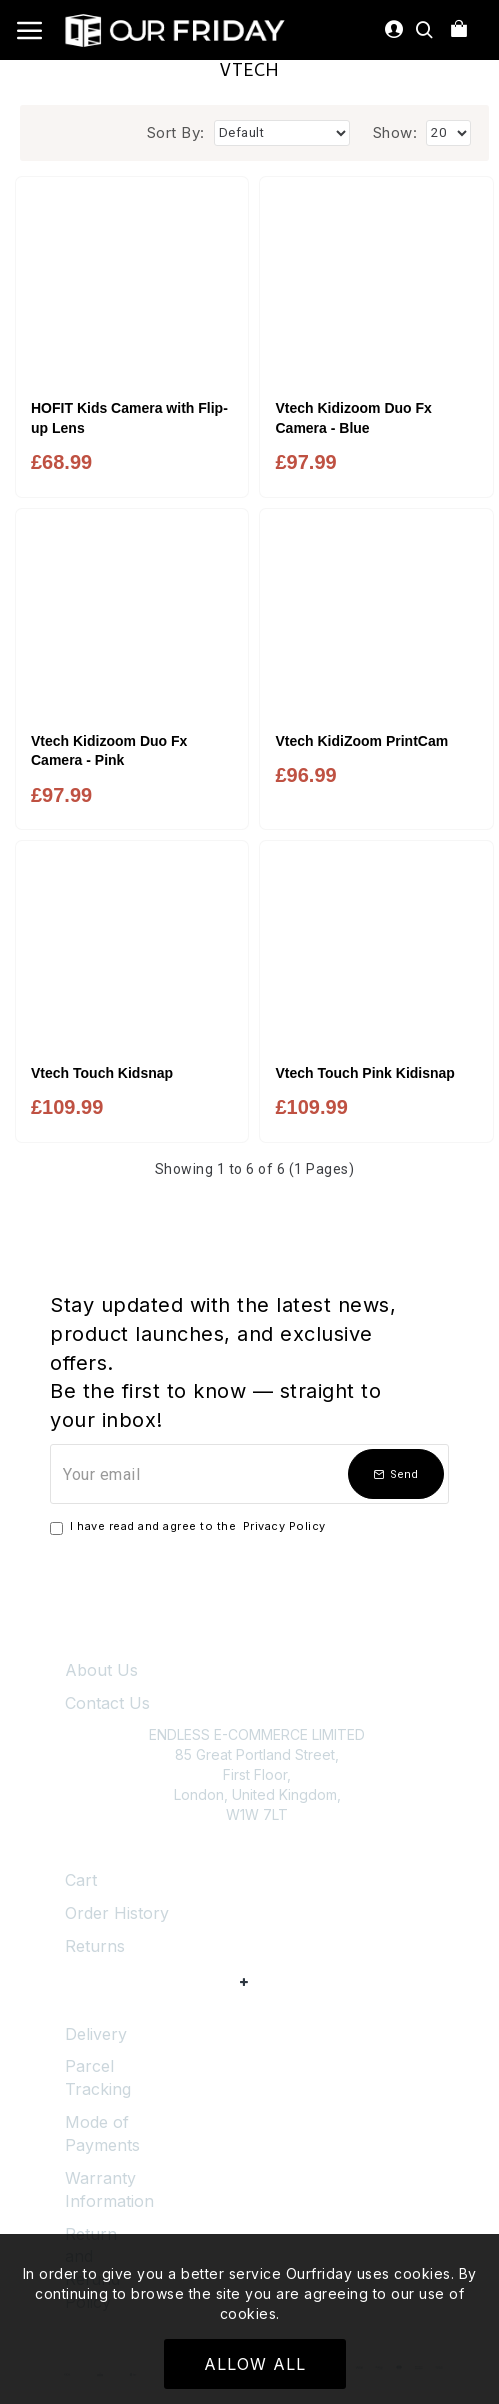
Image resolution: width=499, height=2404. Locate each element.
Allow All (255, 2364)
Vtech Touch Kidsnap (102, 1073)
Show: (395, 132)
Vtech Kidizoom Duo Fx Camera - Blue (353, 418)
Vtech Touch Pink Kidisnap (364, 1073)
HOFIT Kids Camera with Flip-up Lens (129, 418)
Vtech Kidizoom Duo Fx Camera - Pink (109, 751)
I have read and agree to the (189, 1527)
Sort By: (176, 132)
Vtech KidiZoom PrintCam (361, 741)
